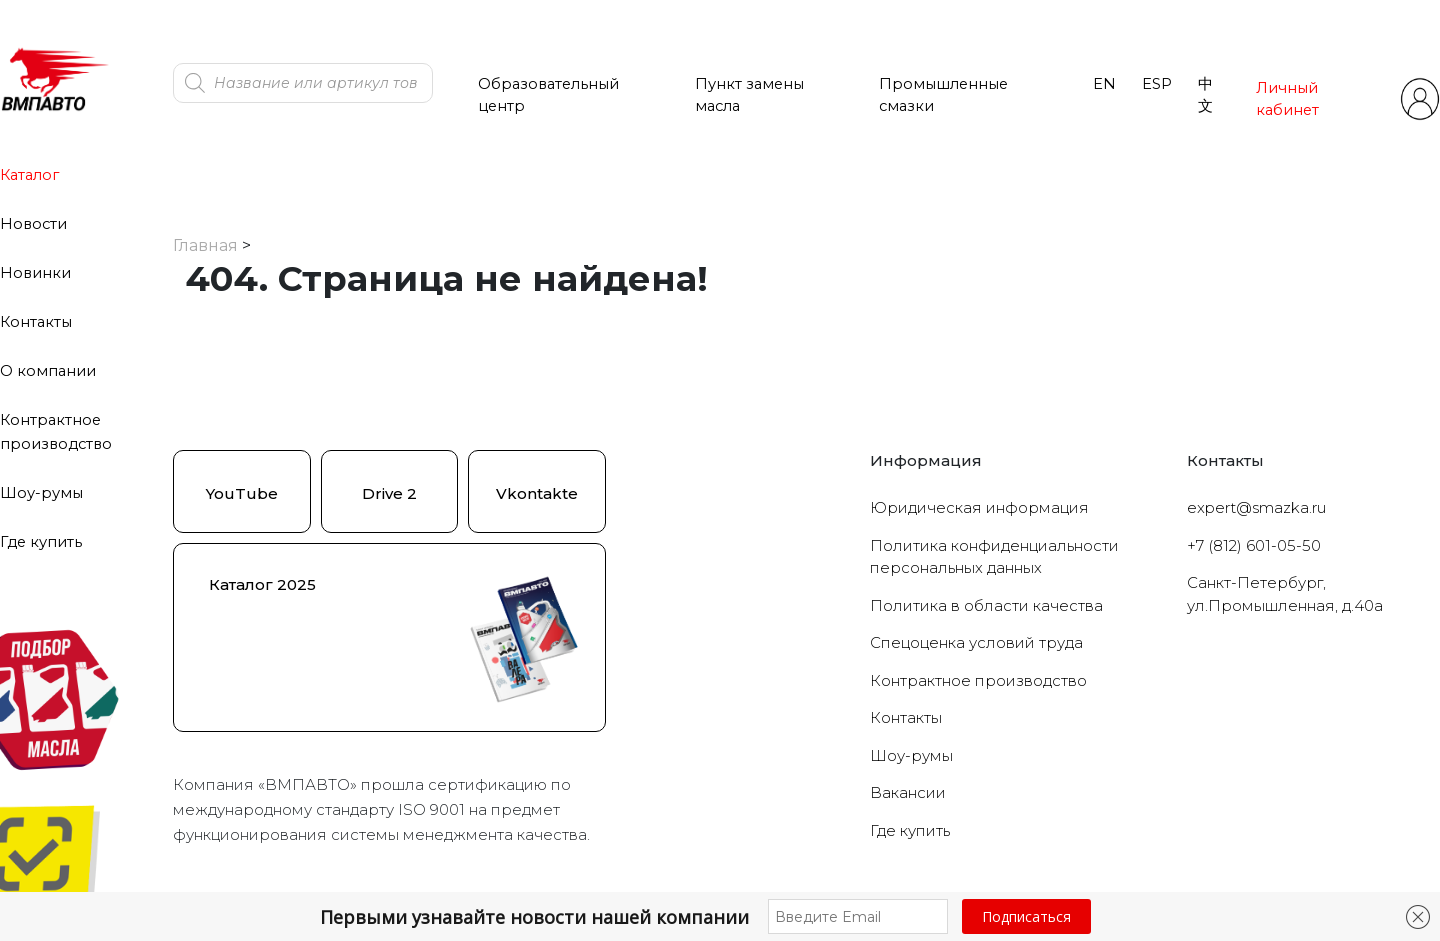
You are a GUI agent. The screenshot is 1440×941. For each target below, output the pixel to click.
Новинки (35, 273)
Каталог (29, 175)
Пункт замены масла (749, 95)
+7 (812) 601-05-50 (1254, 545)
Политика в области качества (986, 605)
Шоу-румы (41, 493)
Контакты (36, 322)
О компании (48, 371)
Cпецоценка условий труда (976, 642)
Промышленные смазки (943, 95)
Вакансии (908, 792)
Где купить (41, 542)
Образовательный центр (548, 95)
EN (1104, 84)
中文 (1205, 95)
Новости (33, 224)
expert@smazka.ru (1256, 507)
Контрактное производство (978, 680)
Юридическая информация (979, 507)
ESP (1157, 84)
